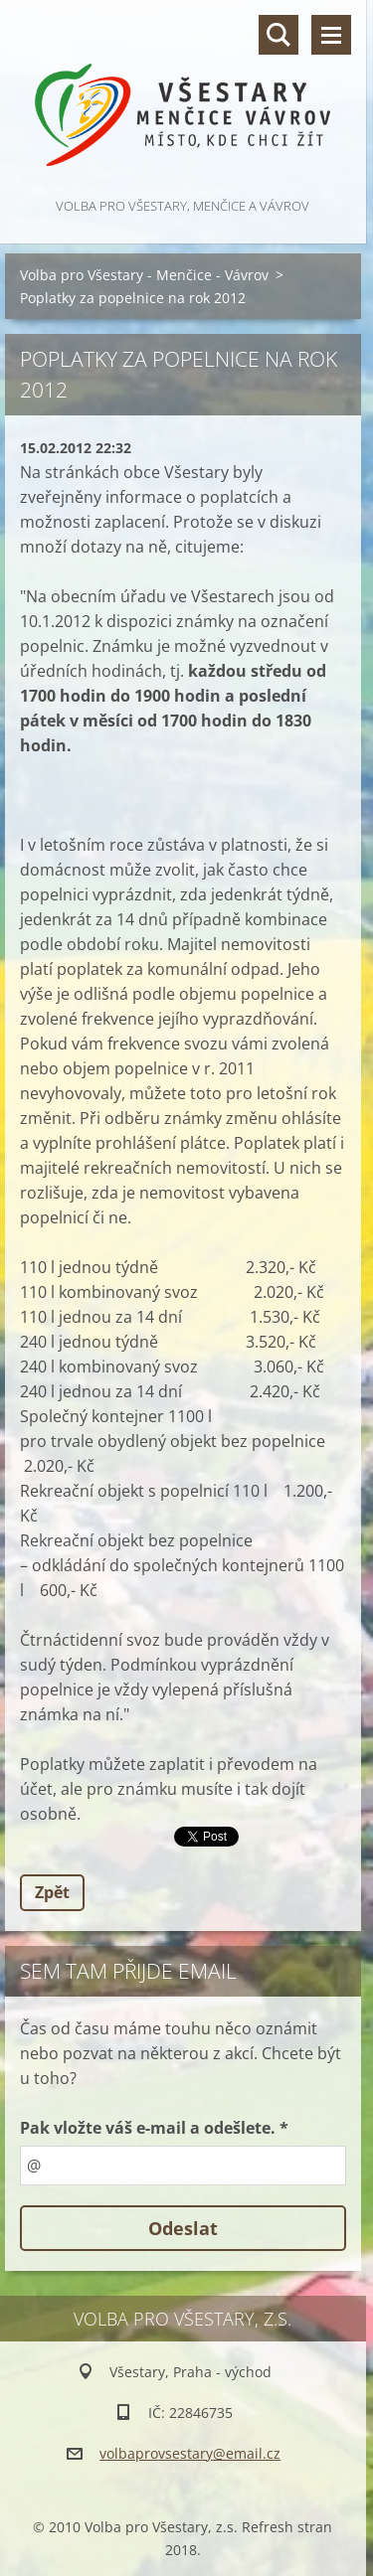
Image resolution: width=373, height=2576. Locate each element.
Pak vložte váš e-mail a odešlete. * (154, 2128)
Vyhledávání (278, 35)
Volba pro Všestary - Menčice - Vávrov (144, 274)
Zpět (52, 1892)
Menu (331, 35)
